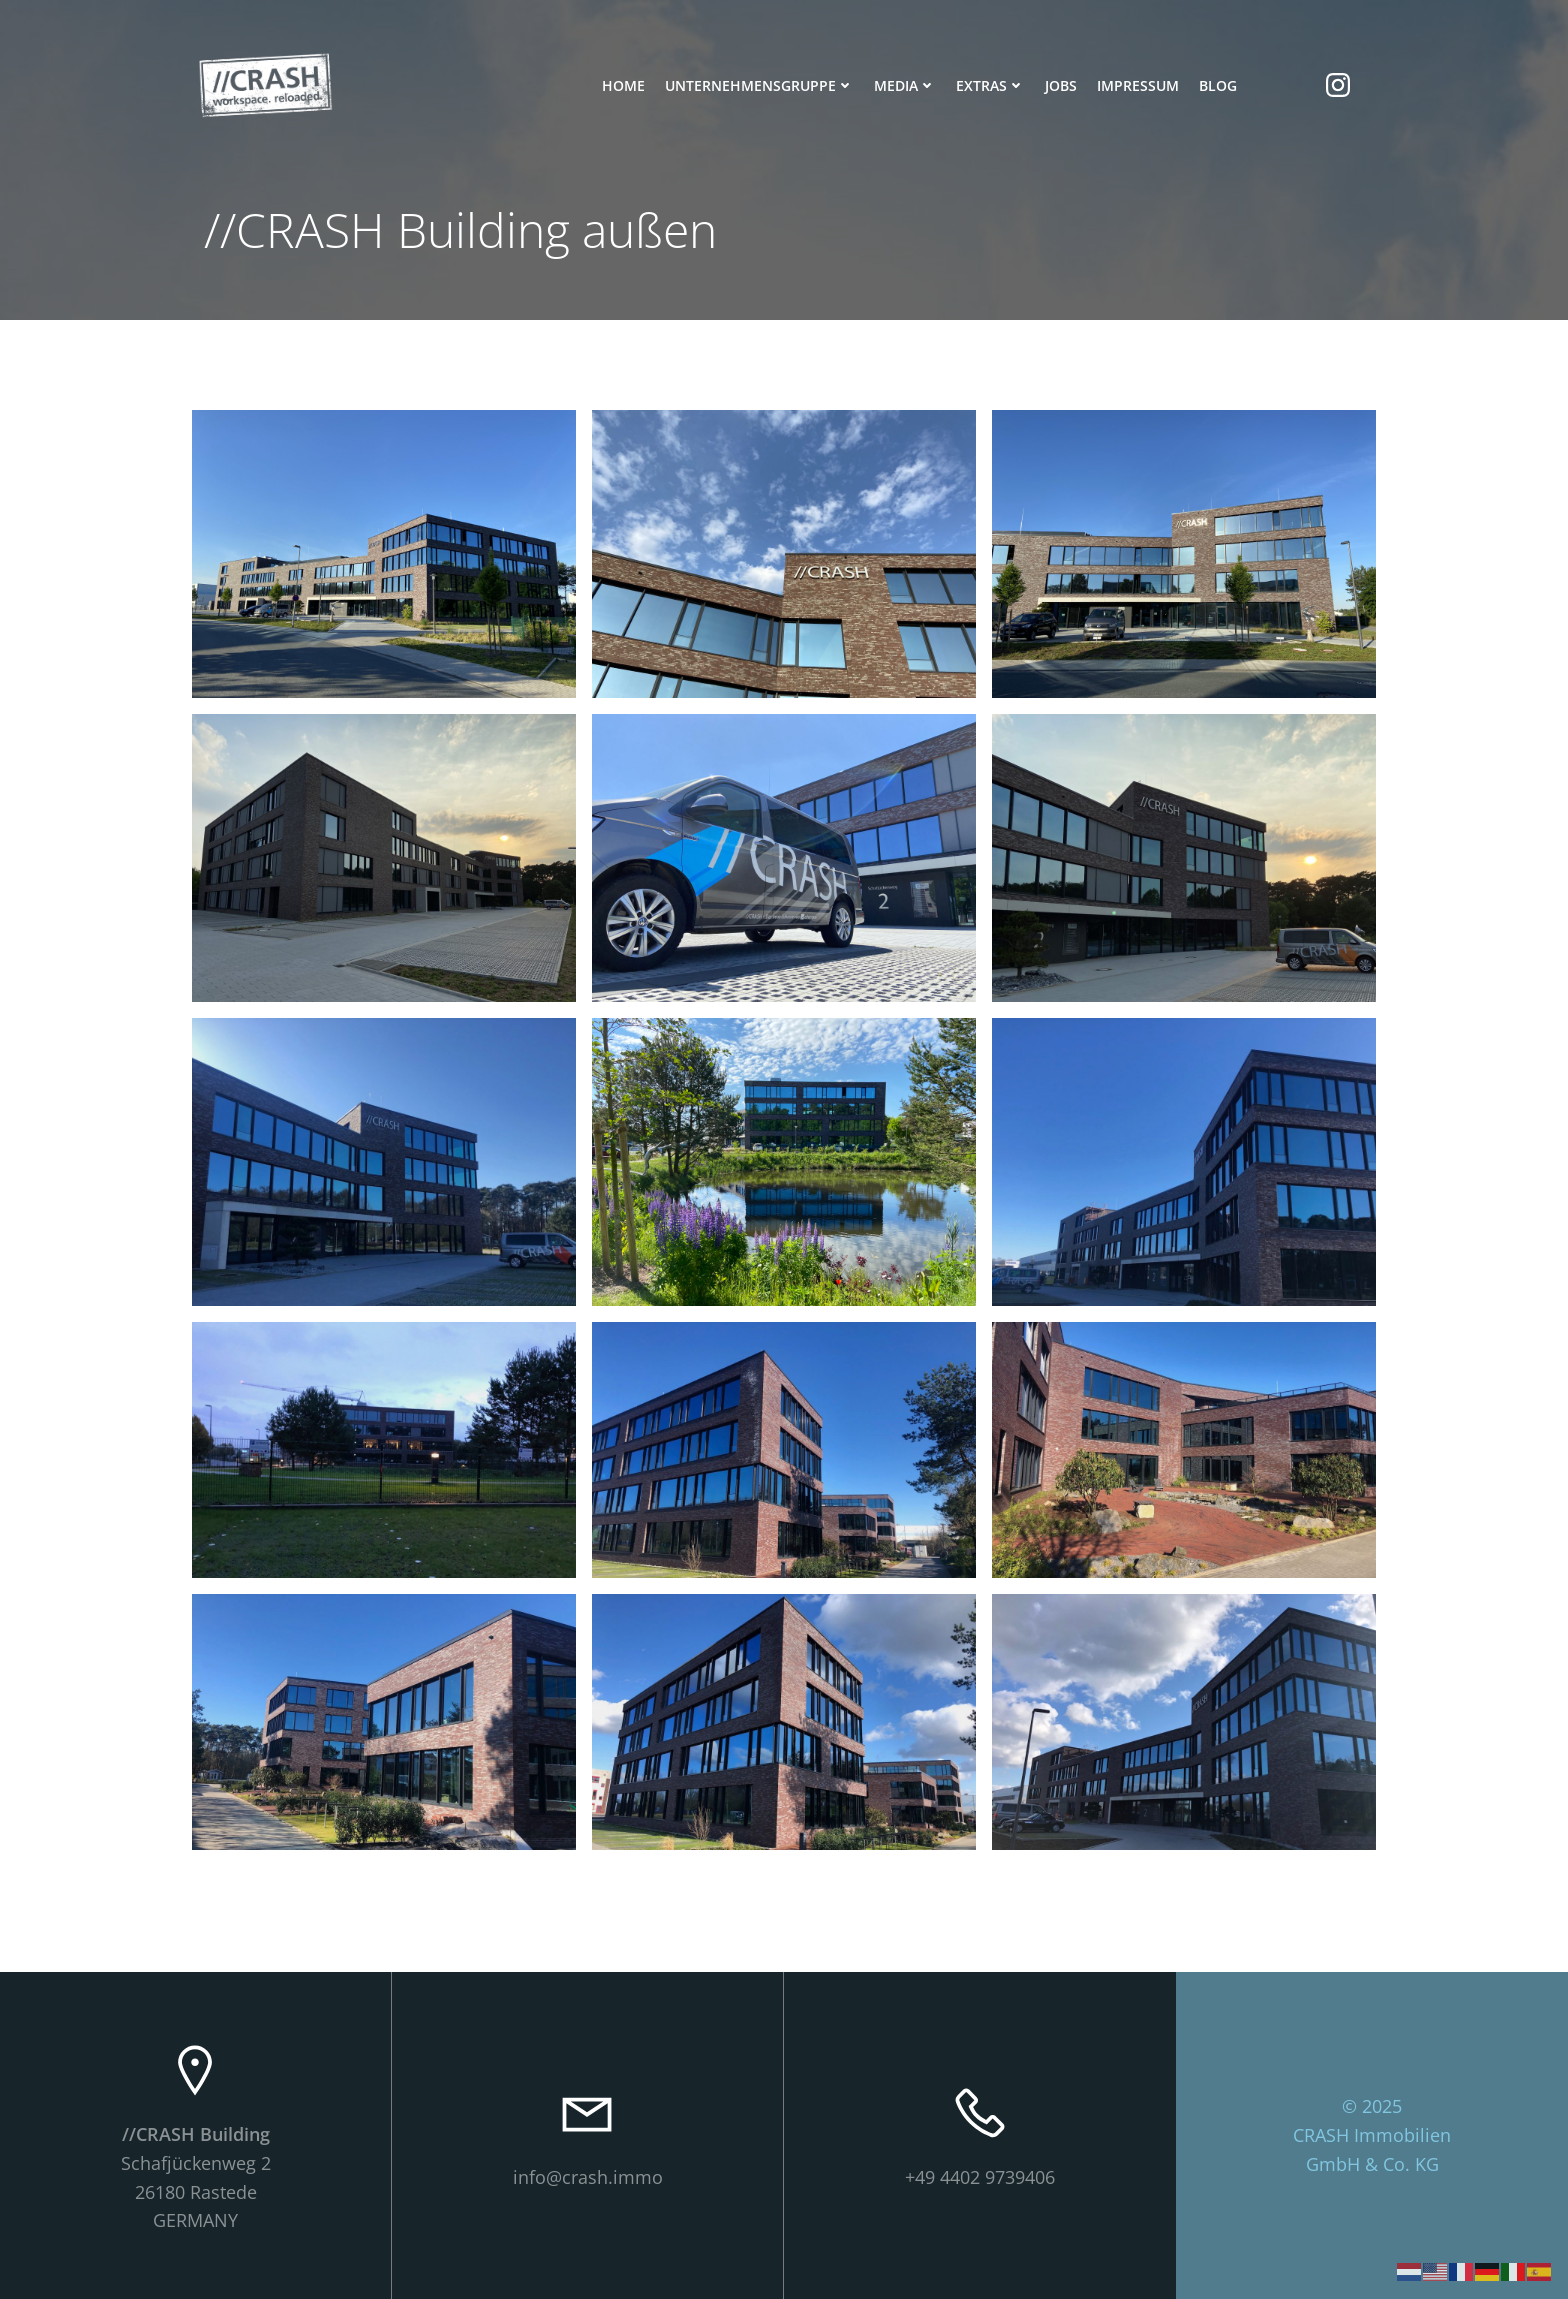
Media (905, 85)
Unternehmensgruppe (759, 85)
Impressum (1138, 85)
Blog (1218, 85)
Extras (990, 85)
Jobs (1061, 85)
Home (623, 85)
